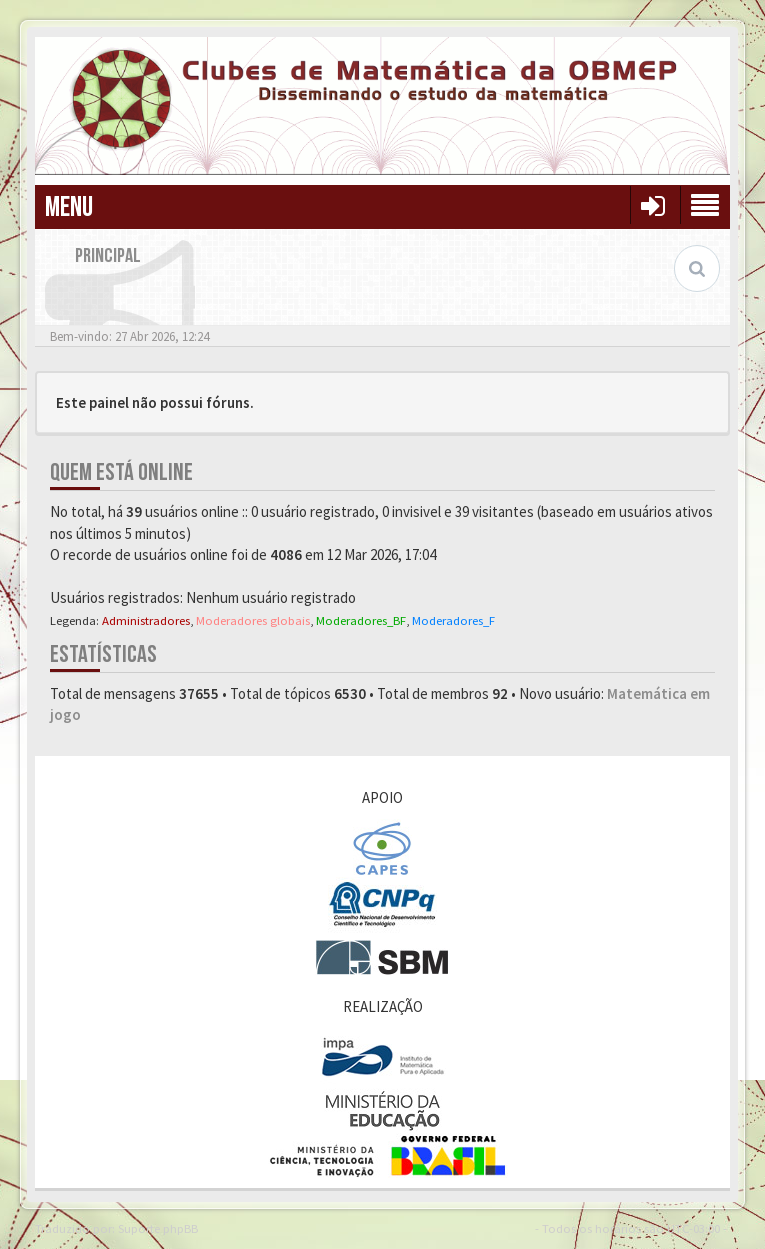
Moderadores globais (253, 620)
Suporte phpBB (158, 1228)
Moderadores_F (453, 620)
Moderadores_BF (361, 620)
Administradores (146, 620)
